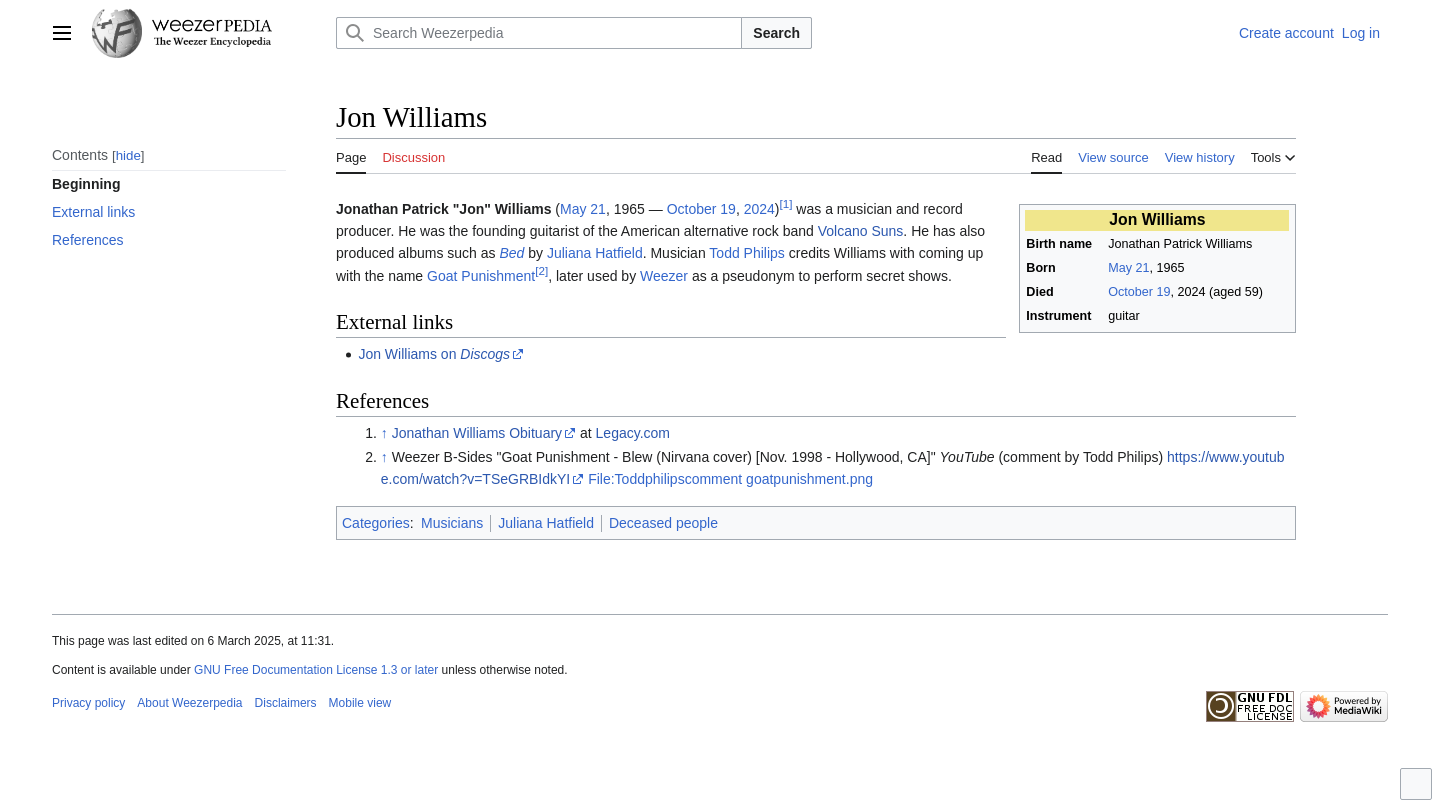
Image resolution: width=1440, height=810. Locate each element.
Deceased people (663, 523)
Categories (376, 523)
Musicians (452, 523)
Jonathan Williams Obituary (477, 433)
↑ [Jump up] (384, 433)
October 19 (1139, 292)
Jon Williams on (434, 354)
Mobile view (360, 703)
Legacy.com (633, 433)
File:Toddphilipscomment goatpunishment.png (730, 479)
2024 (759, 209)
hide (128, 155)
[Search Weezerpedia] (539, 33)
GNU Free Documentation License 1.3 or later (316, 670)
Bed (511, 253)
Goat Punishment (481, 276)
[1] (786, 203)
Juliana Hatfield (595, 253)
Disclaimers (286, 703)
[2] (541, 270)
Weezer (664, 276)
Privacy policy (88, 703)
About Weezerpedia (189, 703)
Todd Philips (747, 253)
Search (776, 33)
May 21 (1128, 268)
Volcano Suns (861, 231)
